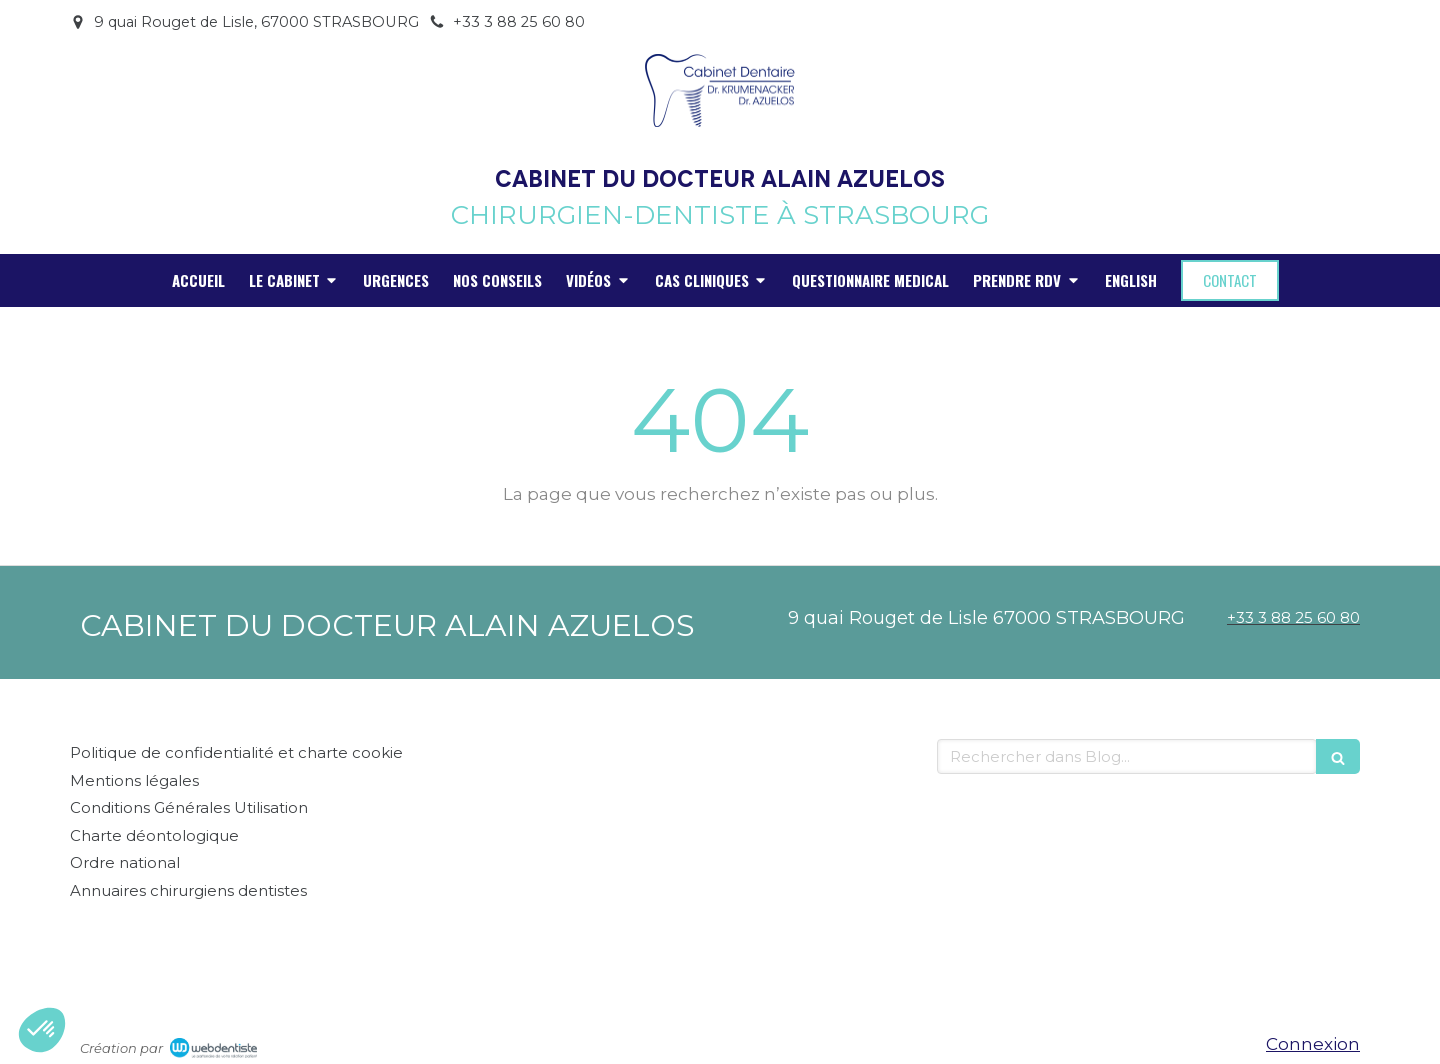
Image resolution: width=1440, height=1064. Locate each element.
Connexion (1313, 1044)
